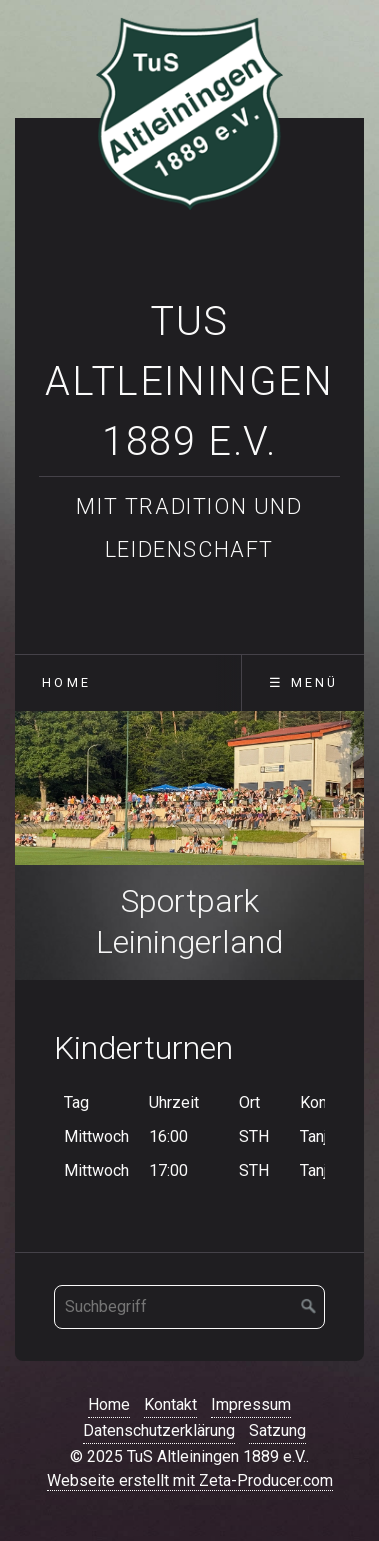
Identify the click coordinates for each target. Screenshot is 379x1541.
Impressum (251, 1404)
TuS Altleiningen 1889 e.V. (189, 381)
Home (66, 682)
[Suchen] (309, 1307)
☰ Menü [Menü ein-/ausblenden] (303, 682)
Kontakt (170, 1404)
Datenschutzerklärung (159, 1430)
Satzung (277, 1430)
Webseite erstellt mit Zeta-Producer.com (190, 1480)
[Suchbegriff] (189, 1307)
